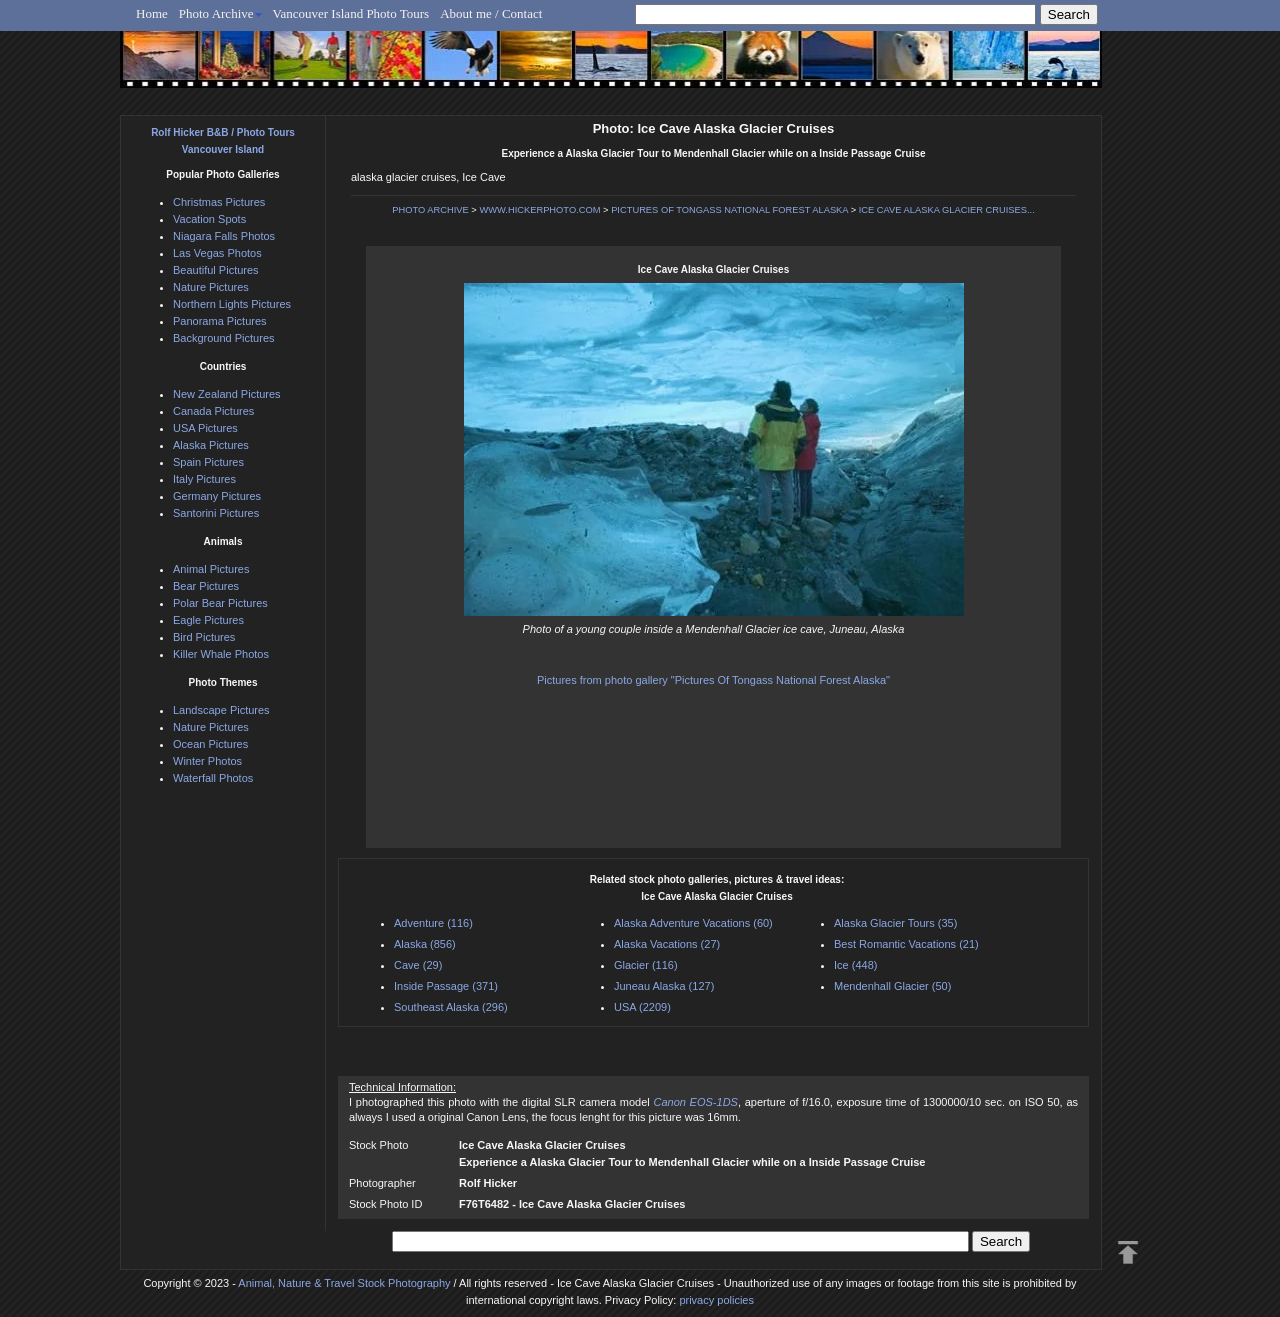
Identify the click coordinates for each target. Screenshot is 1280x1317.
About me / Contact (491, 13)
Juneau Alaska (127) (664, 986)
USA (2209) (642, 1007)
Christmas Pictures (219, 202)
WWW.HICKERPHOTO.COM (539, 210)
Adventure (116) (433, 923)
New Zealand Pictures (227, 394)
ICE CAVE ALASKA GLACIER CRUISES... (947, 210)
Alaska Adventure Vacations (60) (693, 923)
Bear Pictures (206, 586)
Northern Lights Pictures (232, 304)
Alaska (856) (425, 944)
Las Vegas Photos (217, 253)
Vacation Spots (209, 219)
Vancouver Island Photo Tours (351, 13)
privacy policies (716, 1300)
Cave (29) (418, 965)
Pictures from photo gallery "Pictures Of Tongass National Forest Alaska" (713, 680)
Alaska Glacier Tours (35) (895, 923)
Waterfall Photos (213, 778)
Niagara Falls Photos (224, 236)
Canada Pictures (213, 411)
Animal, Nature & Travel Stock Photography (344, 1283)
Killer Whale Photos (221, 654)
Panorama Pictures (220, 321)
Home (152, 13)
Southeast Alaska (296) (451, 1007)
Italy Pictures (204, 479)
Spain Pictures (208, 462)
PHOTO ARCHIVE (430, 210)
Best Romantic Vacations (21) (906, 944)
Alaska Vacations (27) (667, 944)
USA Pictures (205, 428)
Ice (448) (855, 965)
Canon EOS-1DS (695, 1102)
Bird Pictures (204, 637)
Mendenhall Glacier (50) (892, 986)
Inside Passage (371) (446, 986)
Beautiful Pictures (216, 270)
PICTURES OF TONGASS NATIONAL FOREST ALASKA (729, 210)
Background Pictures (224, 338)
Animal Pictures (211, 569)
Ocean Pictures (210, 744)
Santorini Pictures (216, 513)
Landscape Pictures (221, 710)
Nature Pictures (211, 287)
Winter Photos (207, 761)
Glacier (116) (646, 965)
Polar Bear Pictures (220, 603)
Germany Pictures (217, 496)
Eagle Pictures (208, 620)
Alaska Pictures (211, 445)
